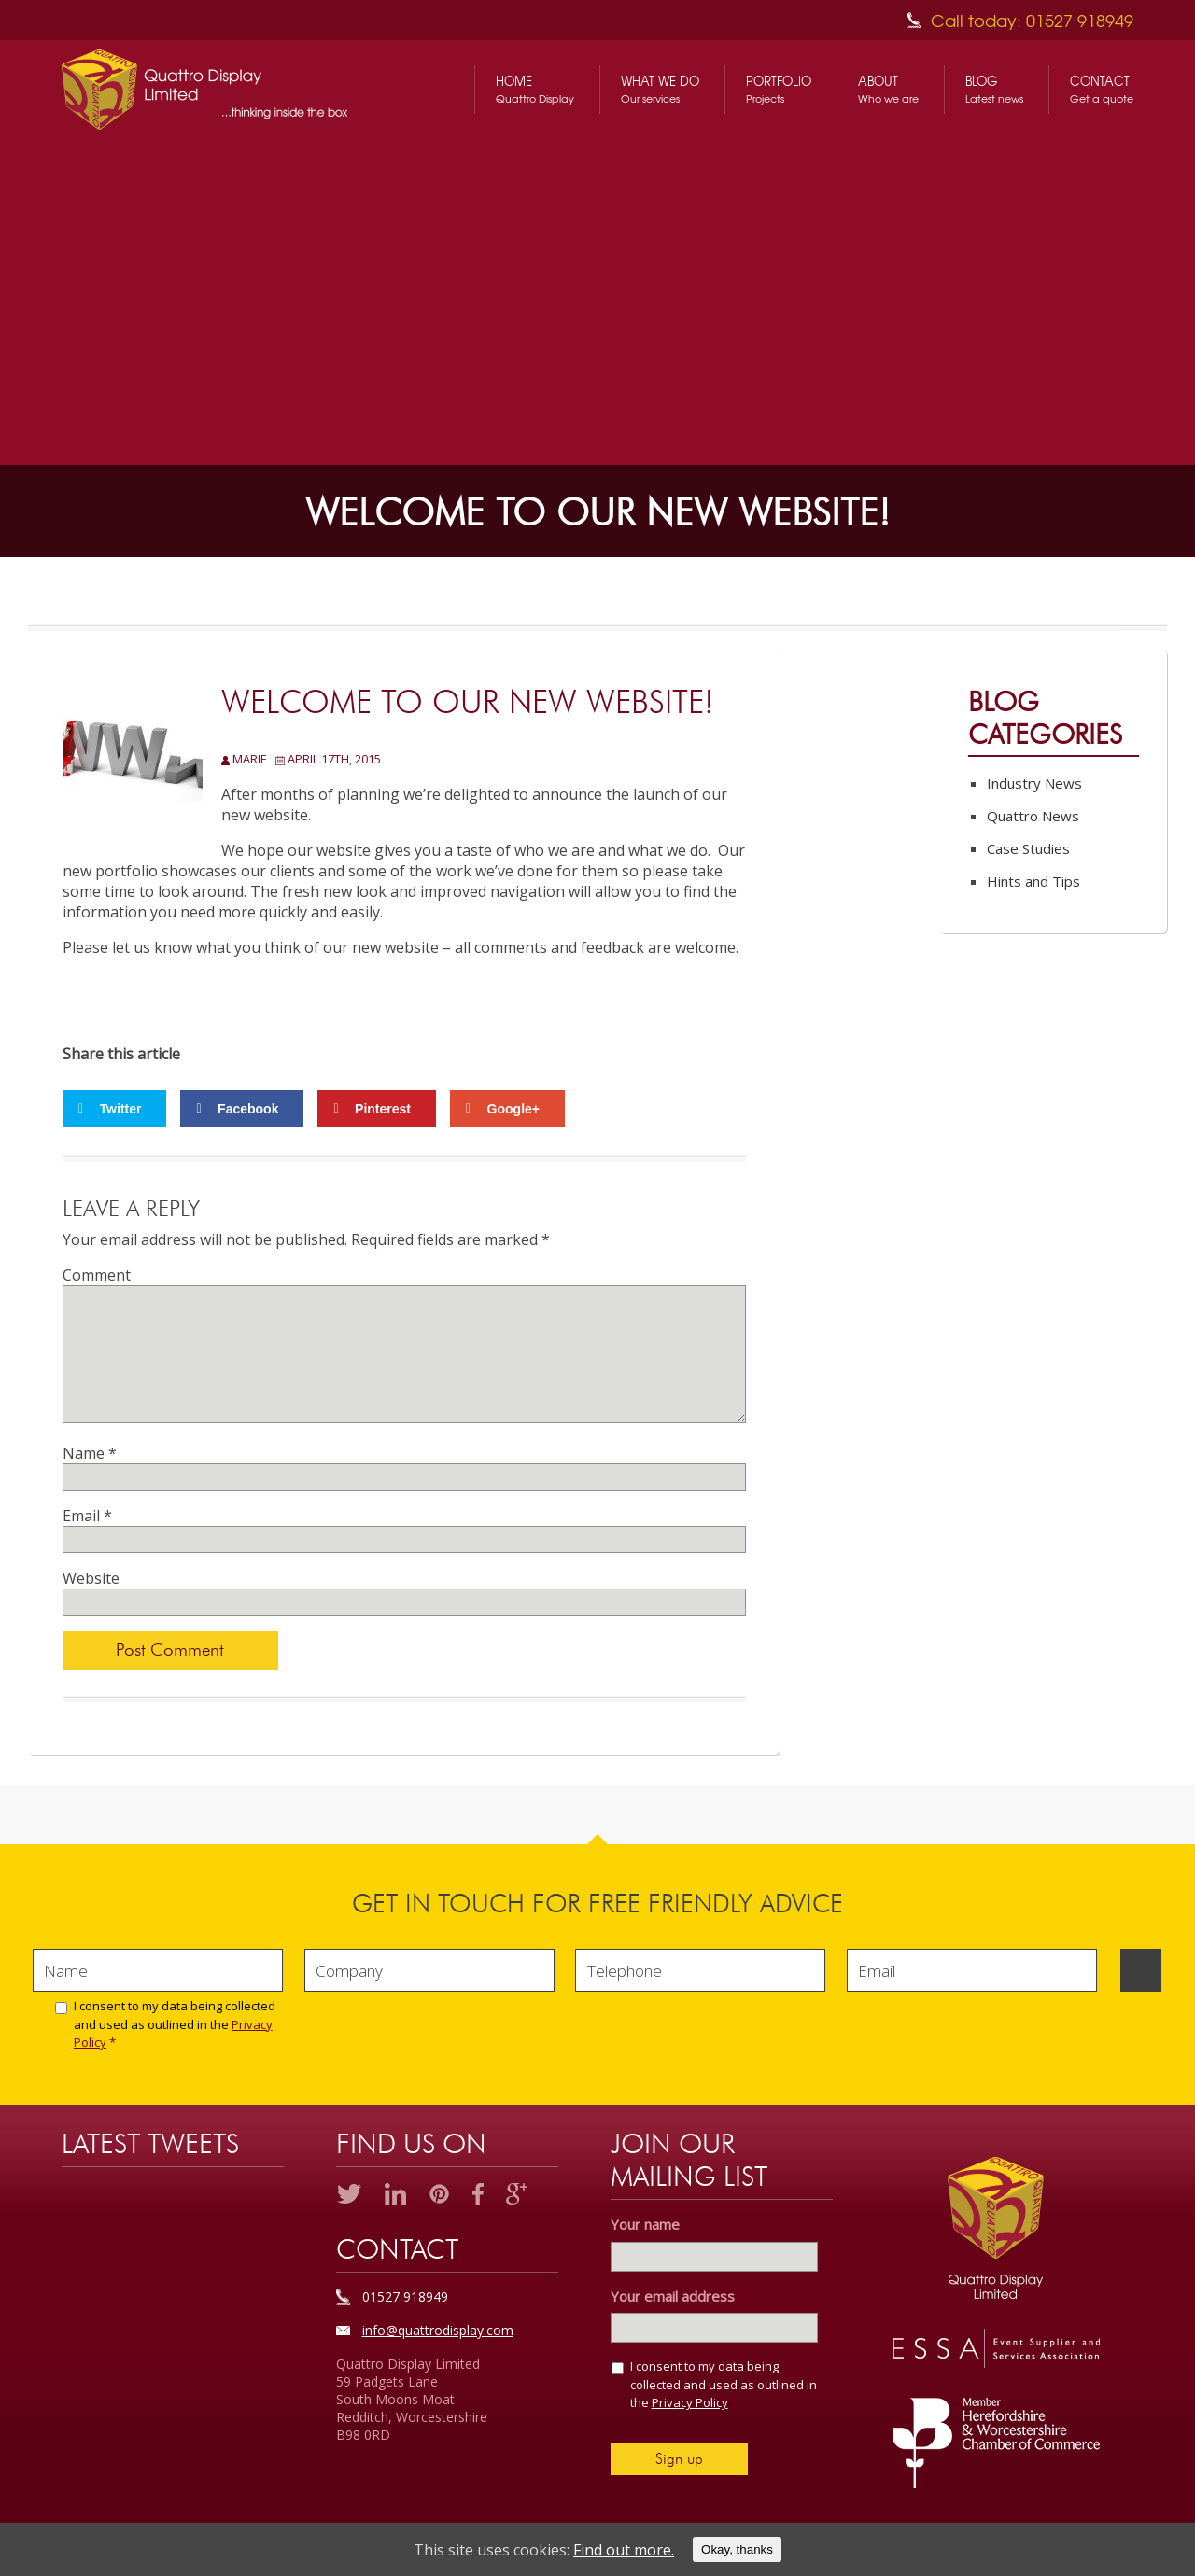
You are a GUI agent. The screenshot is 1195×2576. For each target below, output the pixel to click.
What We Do (660, 89)
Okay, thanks (737, 2549)
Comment (97, 1275)
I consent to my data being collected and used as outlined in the (174, 2024)
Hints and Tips (1033, 881)
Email (87, 1515)
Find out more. (623, 2550)
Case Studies (1028, 848)
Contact (1101, 89)
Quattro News (1033, 815)
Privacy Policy (690, 2402)
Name (90, 1453)
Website (91, 1578)
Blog (994, 89)
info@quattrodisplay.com (437, 2330)
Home (535, 89)
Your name (645, 2224)
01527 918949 (405, 2296)
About (888, 89)
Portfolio (778, 89)
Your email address (678, 2296)
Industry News (1034, 783)
